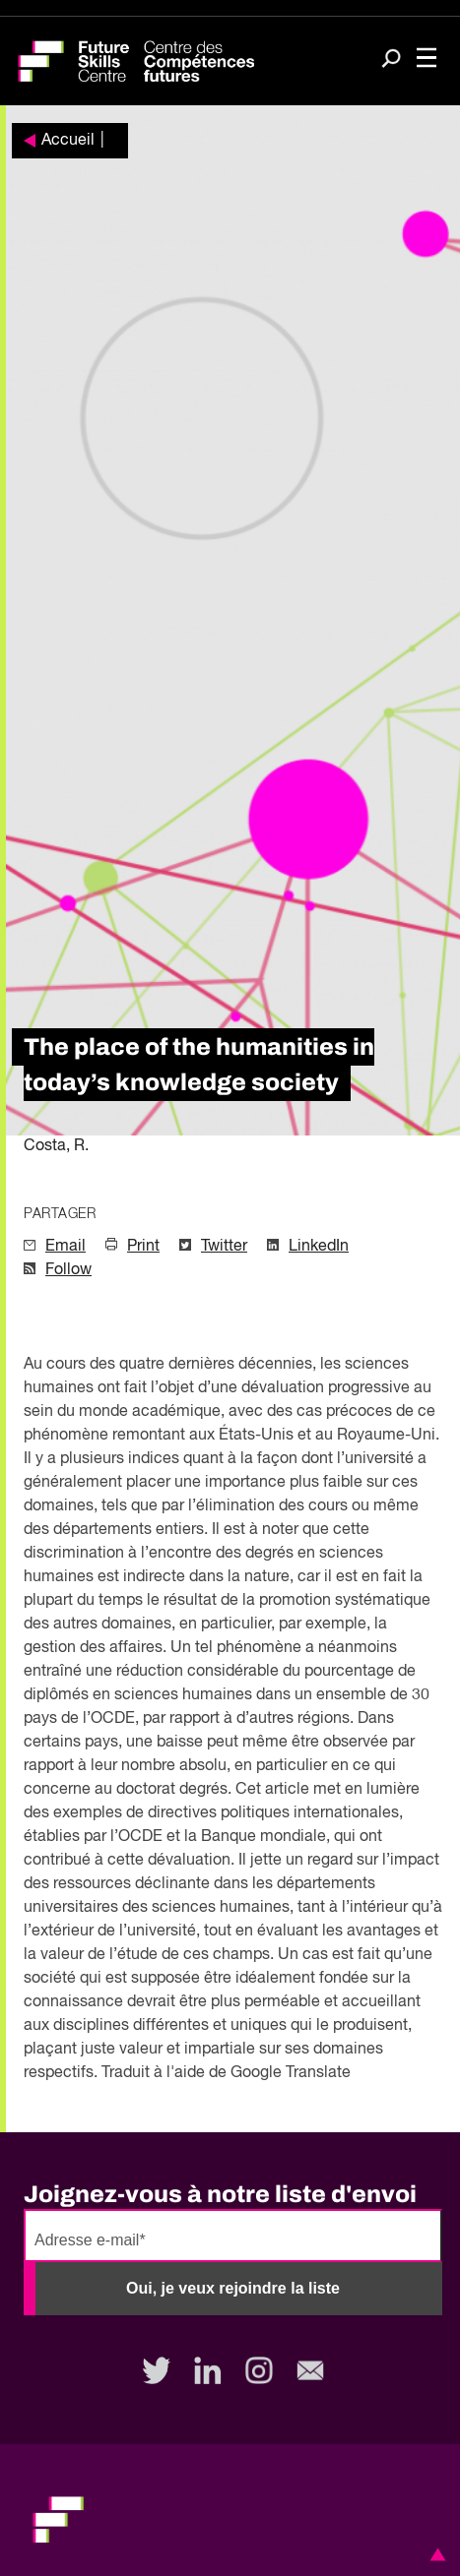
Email (65, 1247)
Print (143, 1247)
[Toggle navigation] (426, 59)
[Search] (391, 60)
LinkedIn (319, 1247)
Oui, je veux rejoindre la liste (233, 2288)
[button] (434, 2554)
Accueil (68, 141)
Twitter (224, 1247)
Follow (68, 1270)
